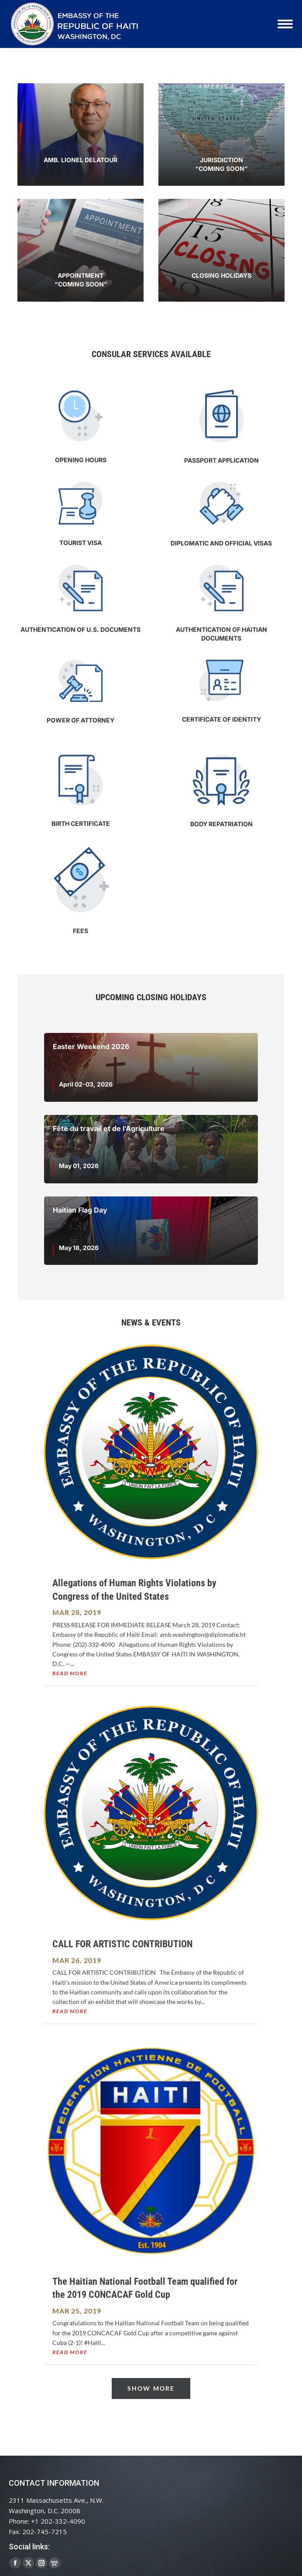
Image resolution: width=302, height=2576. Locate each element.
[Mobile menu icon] (285, 24)
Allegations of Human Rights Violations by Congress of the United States (134, 1590)
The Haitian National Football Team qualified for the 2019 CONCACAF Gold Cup (144, 2288)
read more (69, 1673)
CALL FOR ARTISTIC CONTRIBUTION (122, 1944)
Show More (151, 2388)
